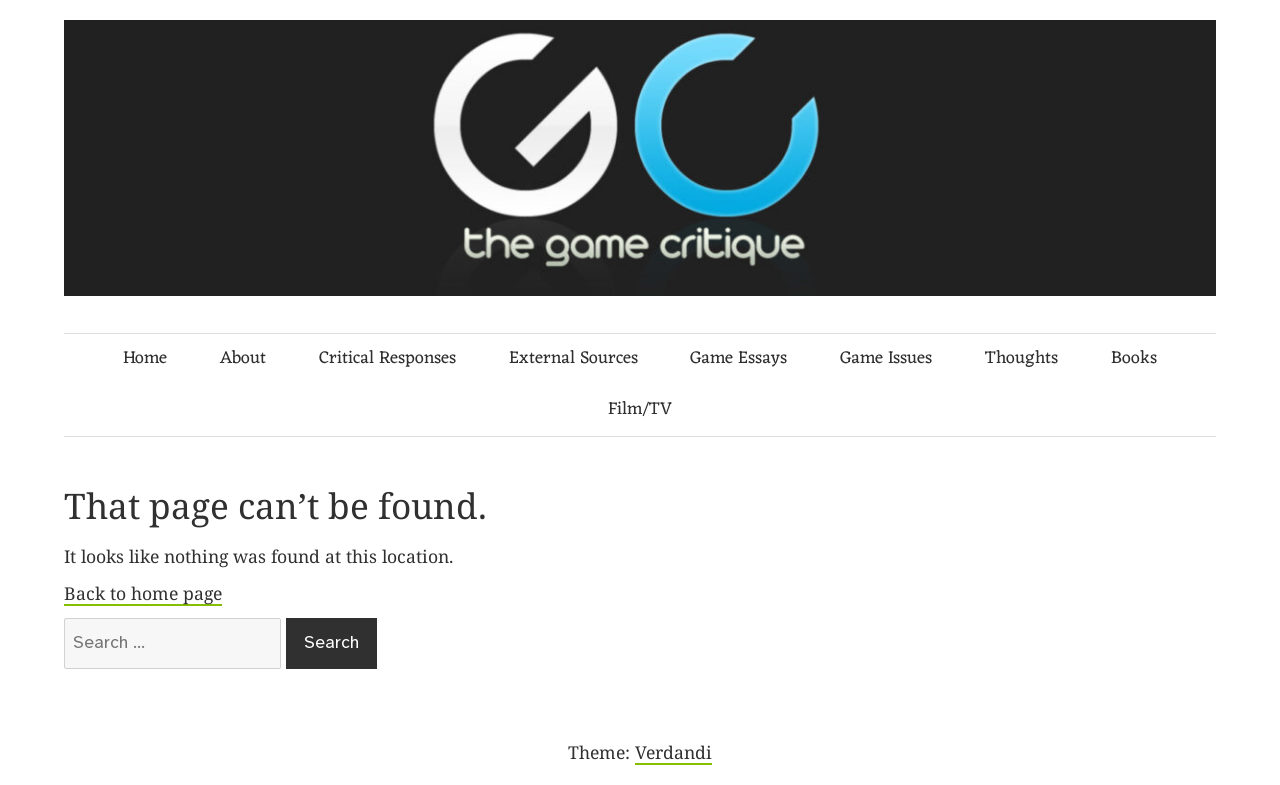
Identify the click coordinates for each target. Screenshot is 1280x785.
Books (1134, 358)
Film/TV (640, 409)
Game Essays (738, 358)
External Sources (573, 358)
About (243, 358)
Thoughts (1021, 358)
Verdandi (673, 752)
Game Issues (886, 358)
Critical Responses (387, 358)
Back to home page (143, 593)
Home (145, 358)
